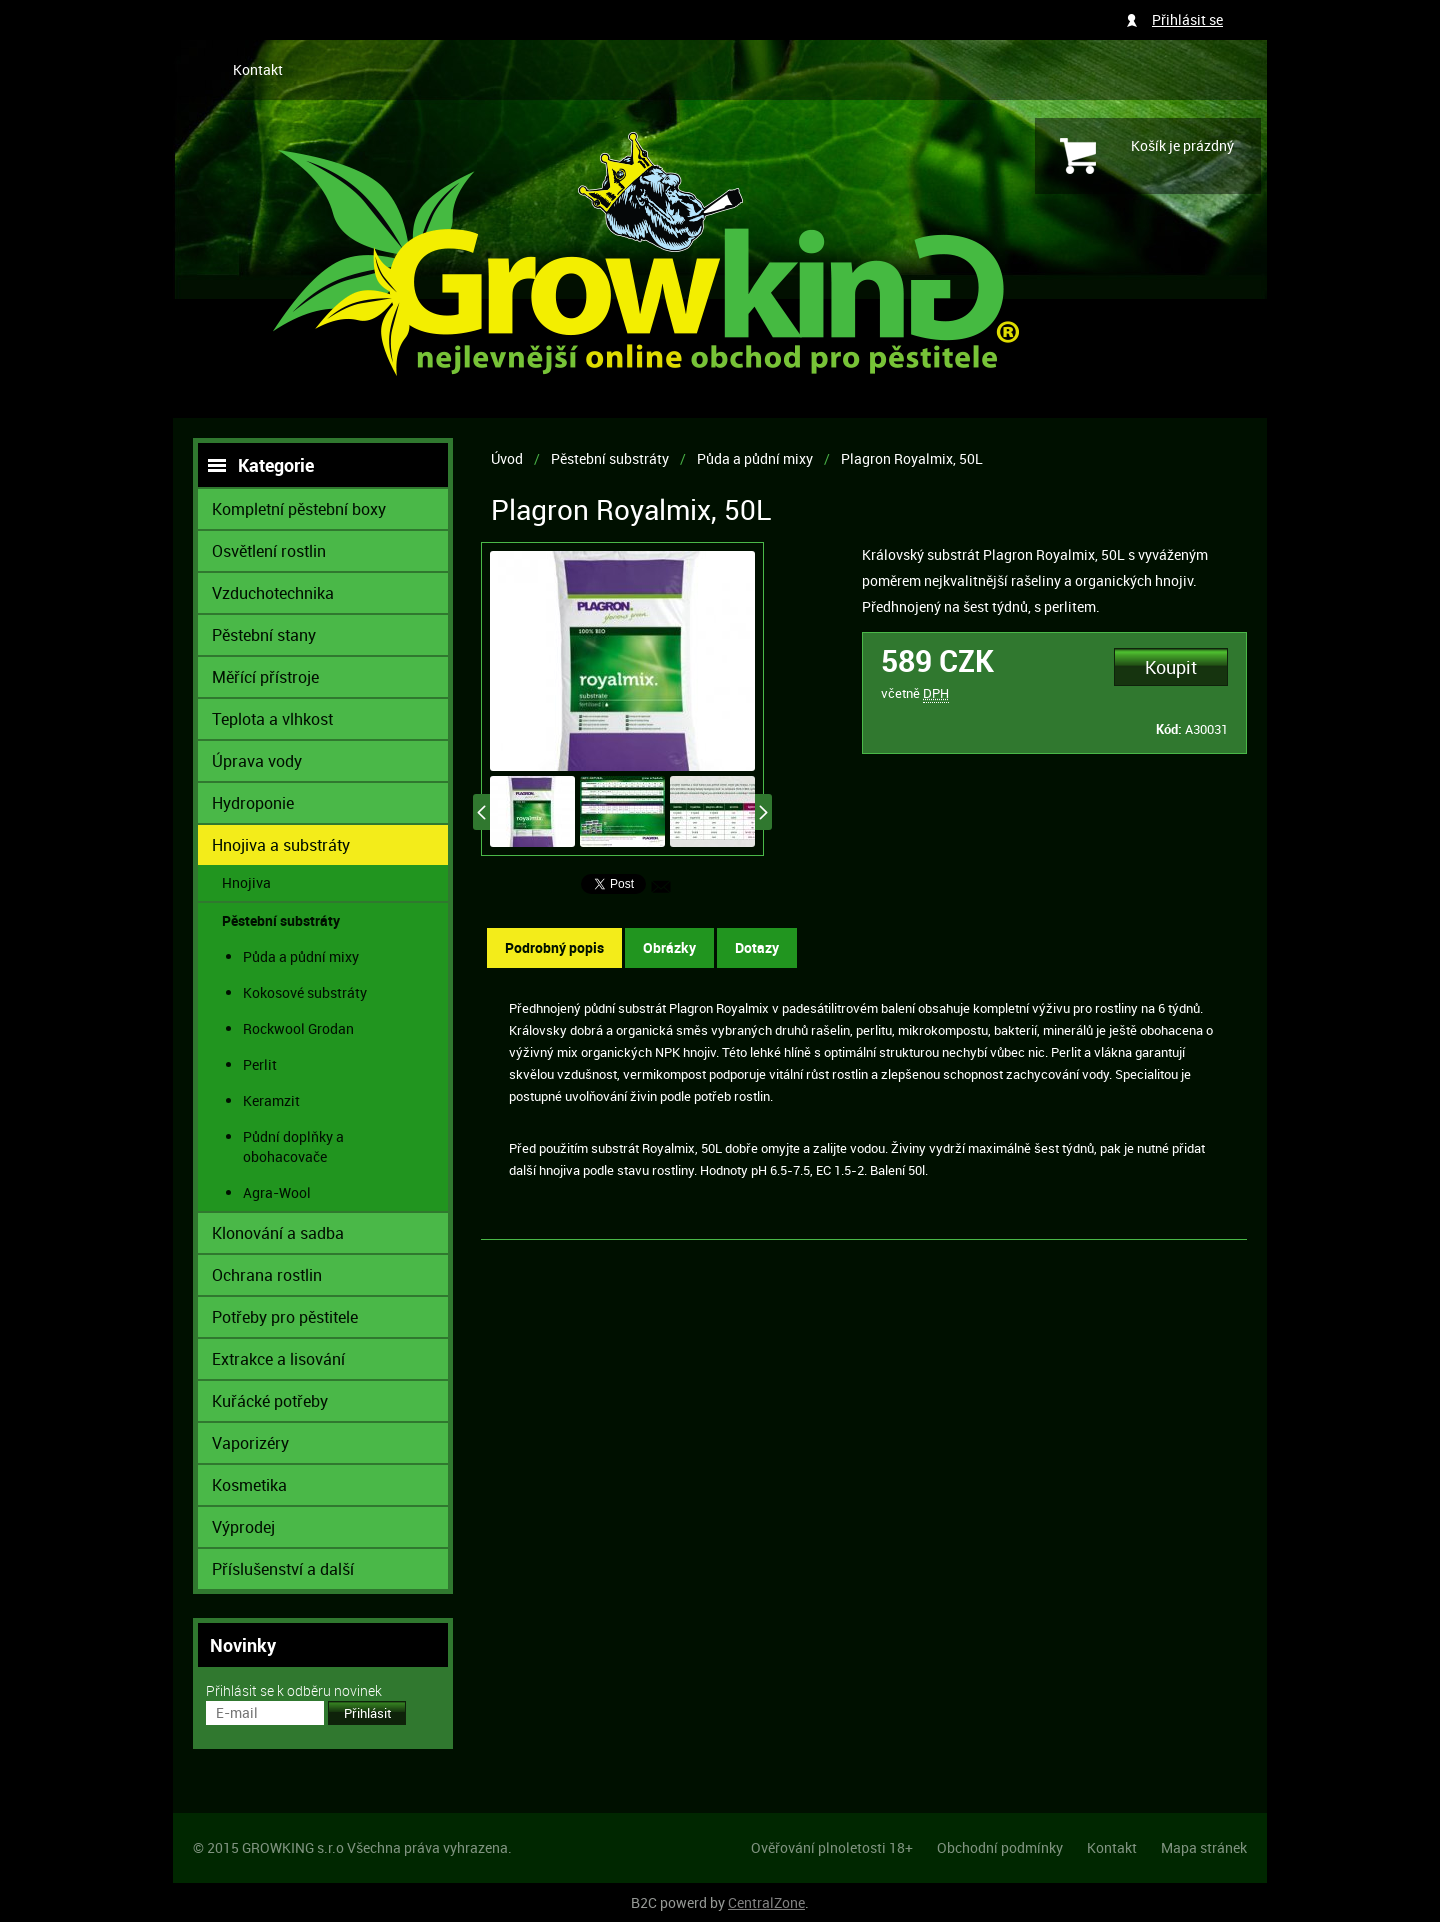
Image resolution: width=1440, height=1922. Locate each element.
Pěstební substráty (610, 458)
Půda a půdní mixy (755, 458)
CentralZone (766, 1902)
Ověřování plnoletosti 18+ (832, 1847)
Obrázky (669, 947)
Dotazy (757, 947)
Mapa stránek (1204, 1847)
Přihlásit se (1187, 19)
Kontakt (258, 69)
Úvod (507, 458)
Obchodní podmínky (1000, 1847)
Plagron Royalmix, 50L (912, 458)
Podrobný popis (554, 947)
